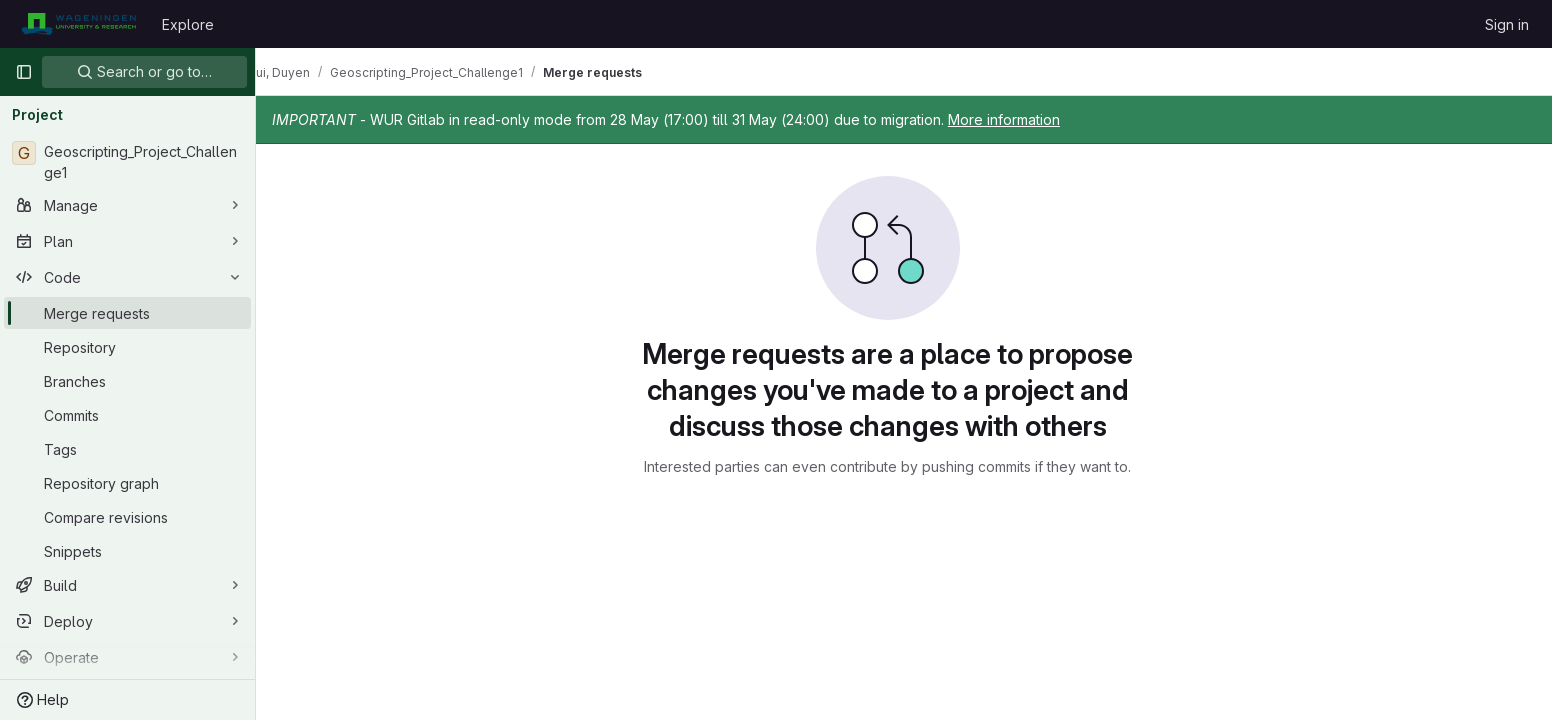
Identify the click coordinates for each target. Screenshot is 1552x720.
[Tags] (127, 449)
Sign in (1507, 24)
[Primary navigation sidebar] (24, 72)
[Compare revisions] (127, 517)
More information (1036, 119)
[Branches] (127, 381)
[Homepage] (78, 24)
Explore (188, 24)
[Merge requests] (127, 313)
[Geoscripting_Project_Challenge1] (127, 162)
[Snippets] (127, 551)
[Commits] (127, 415)
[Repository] (127, 347)
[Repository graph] (127, 483)
